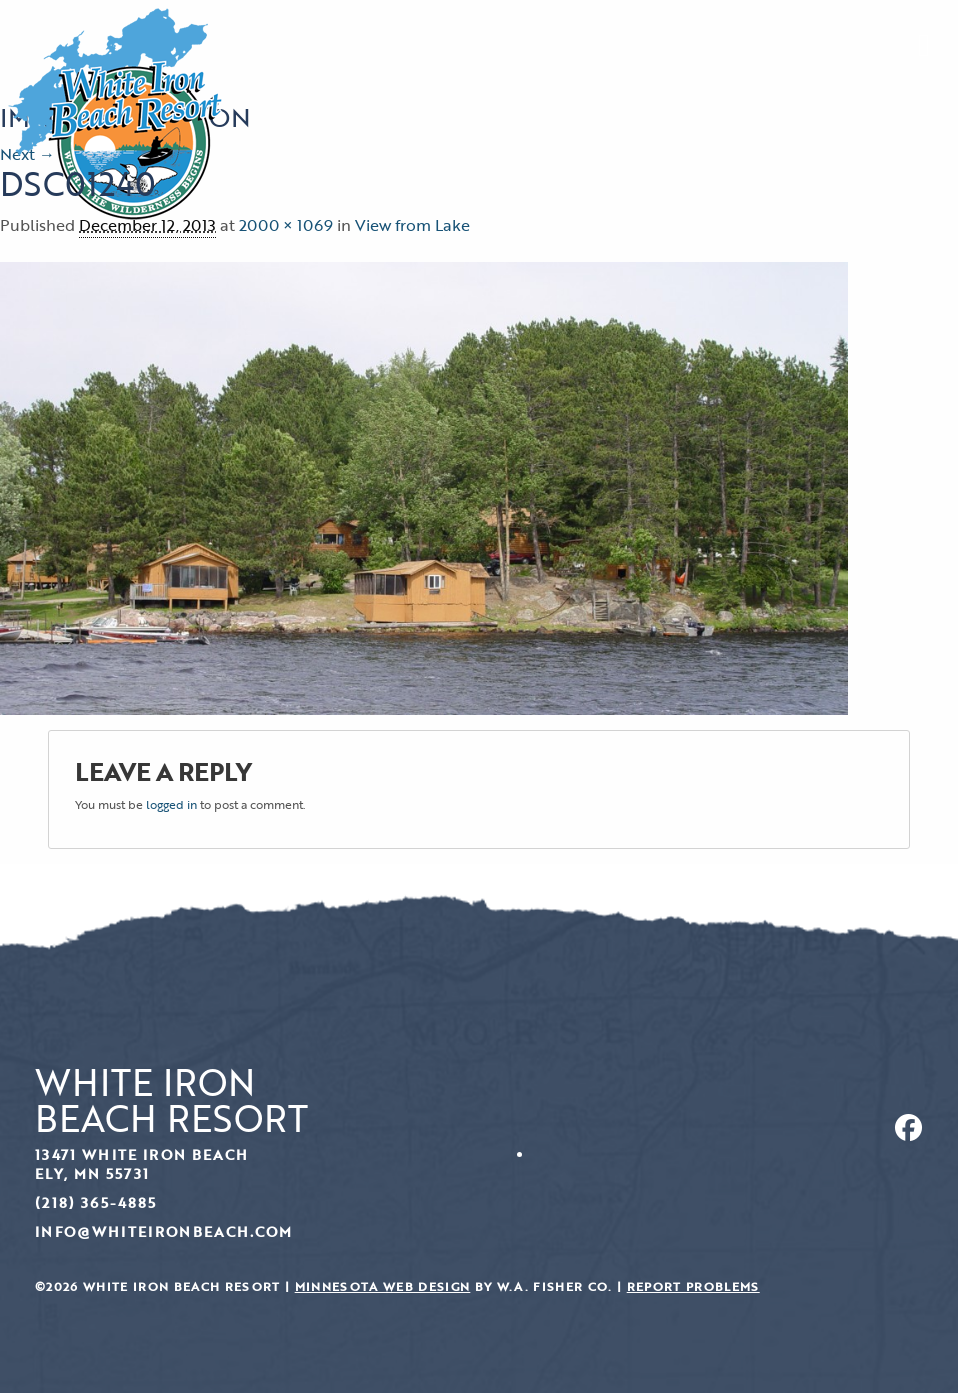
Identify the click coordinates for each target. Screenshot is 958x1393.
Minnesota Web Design (383, 1286)
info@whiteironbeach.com (164, 1231)
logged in (171, 804)
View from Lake (412, 225)
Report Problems (693, 1286)
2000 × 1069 (286, 225)
